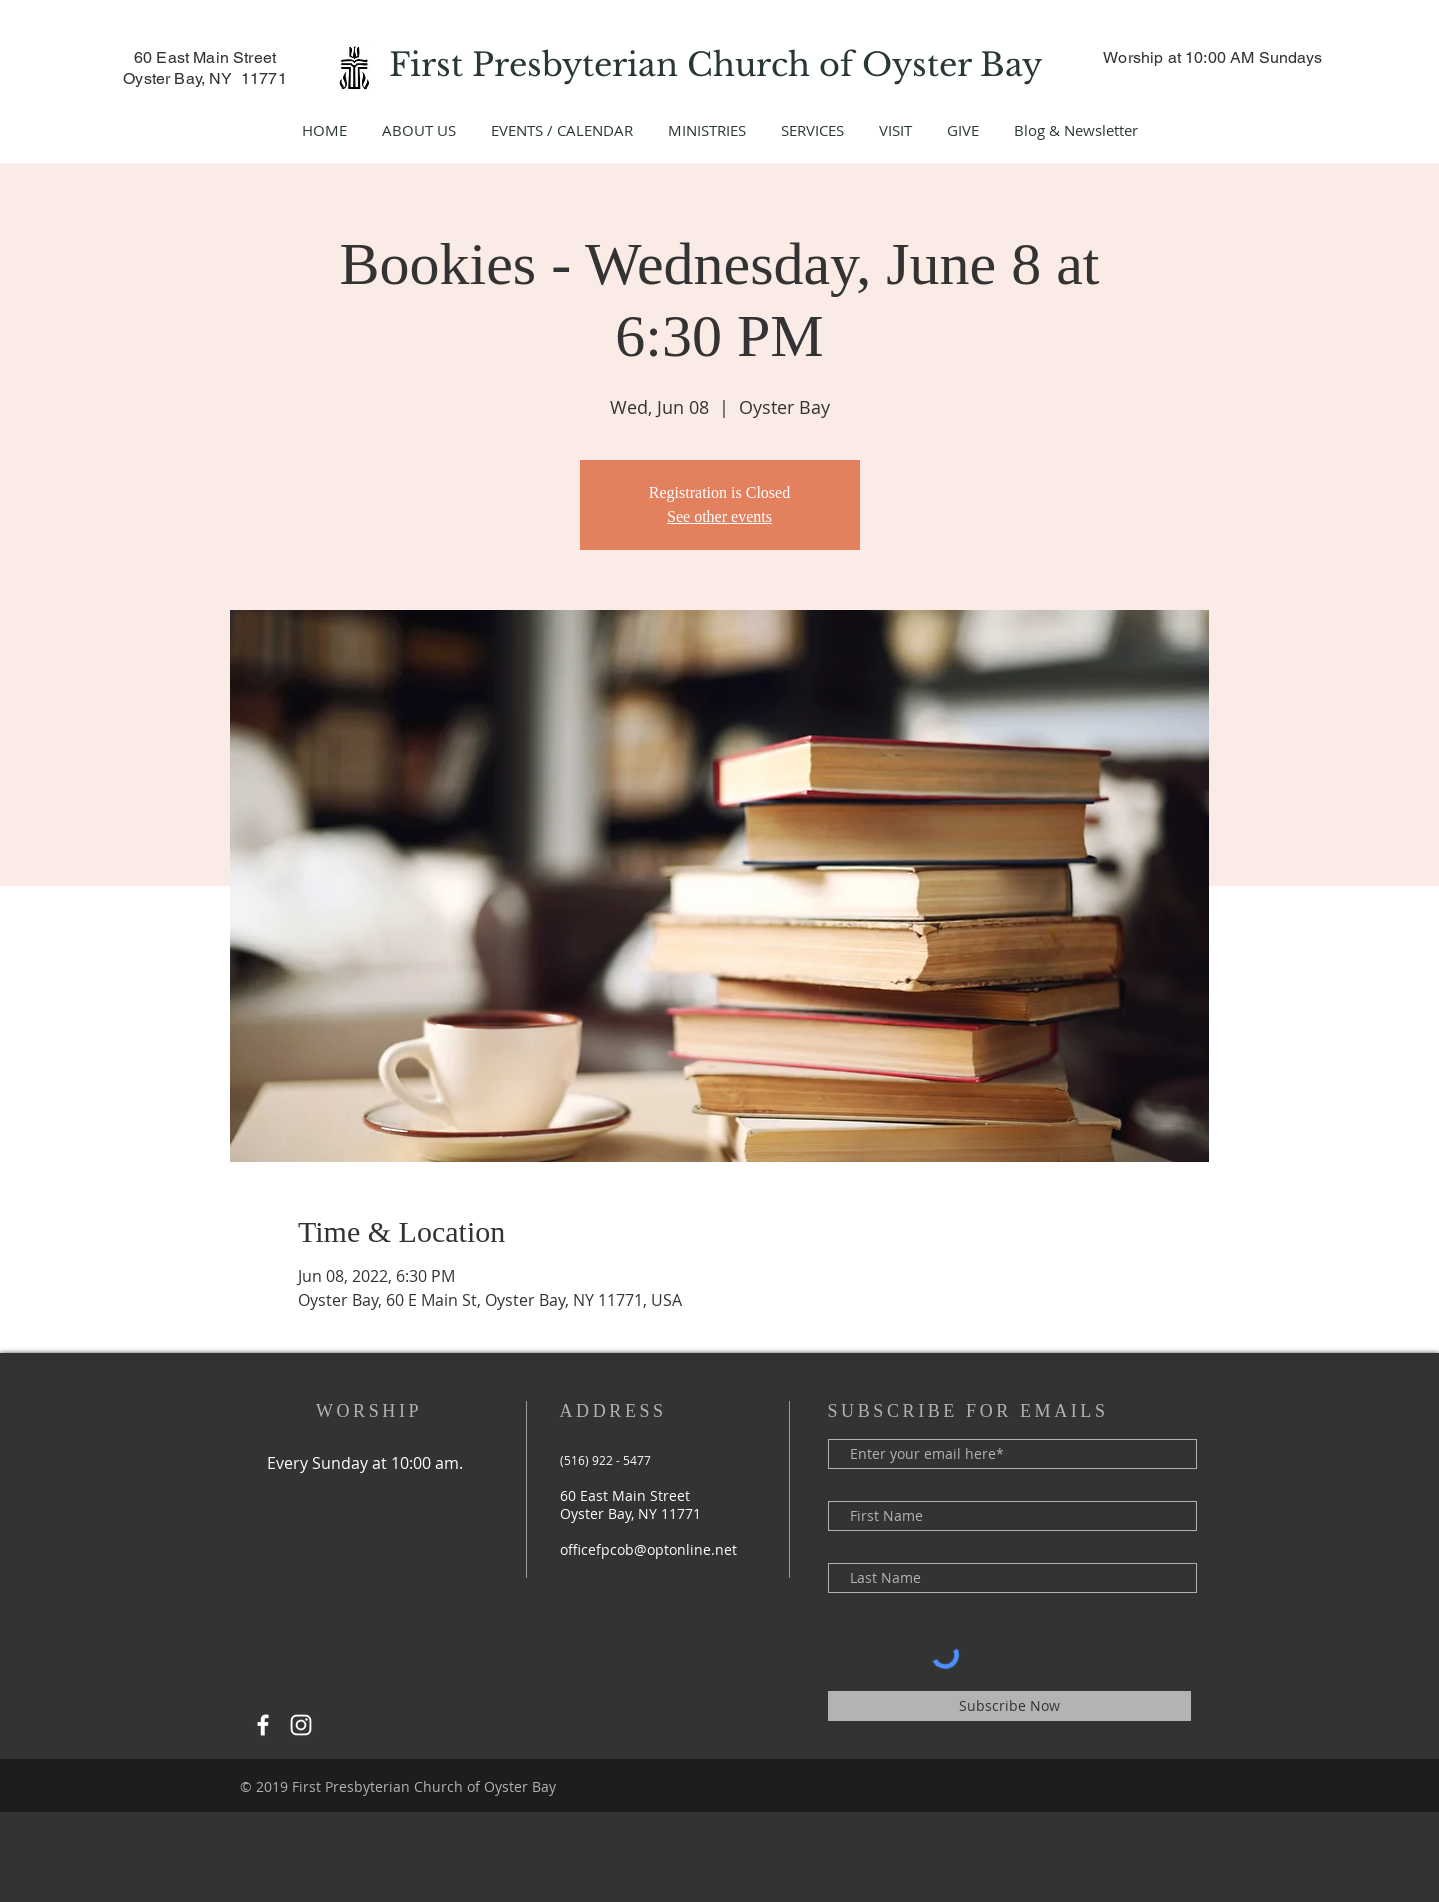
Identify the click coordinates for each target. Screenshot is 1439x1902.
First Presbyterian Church (604, 65)
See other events (719, 516)
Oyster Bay (956, 65)
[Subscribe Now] (1009, 1706)
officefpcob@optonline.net (648, 1549)
